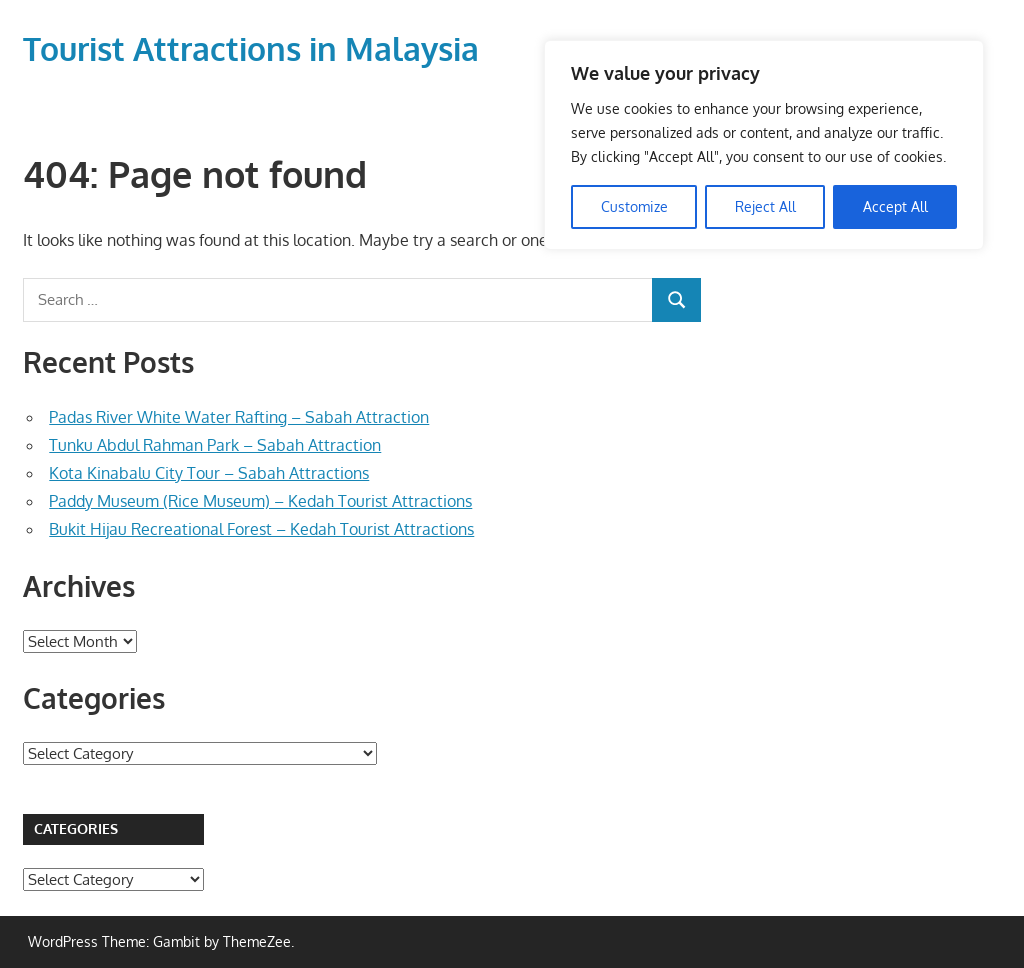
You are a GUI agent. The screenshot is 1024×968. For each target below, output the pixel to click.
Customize (634, 206)
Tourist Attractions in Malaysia (251, 48)
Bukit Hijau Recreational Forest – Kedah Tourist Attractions (261, 529)
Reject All (765, 206)
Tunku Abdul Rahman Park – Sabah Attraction (215, 445)
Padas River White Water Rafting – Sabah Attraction (239, 417)
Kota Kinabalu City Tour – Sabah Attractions (209, 473)
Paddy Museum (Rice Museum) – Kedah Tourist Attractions (260, 501)
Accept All (895, 206)
